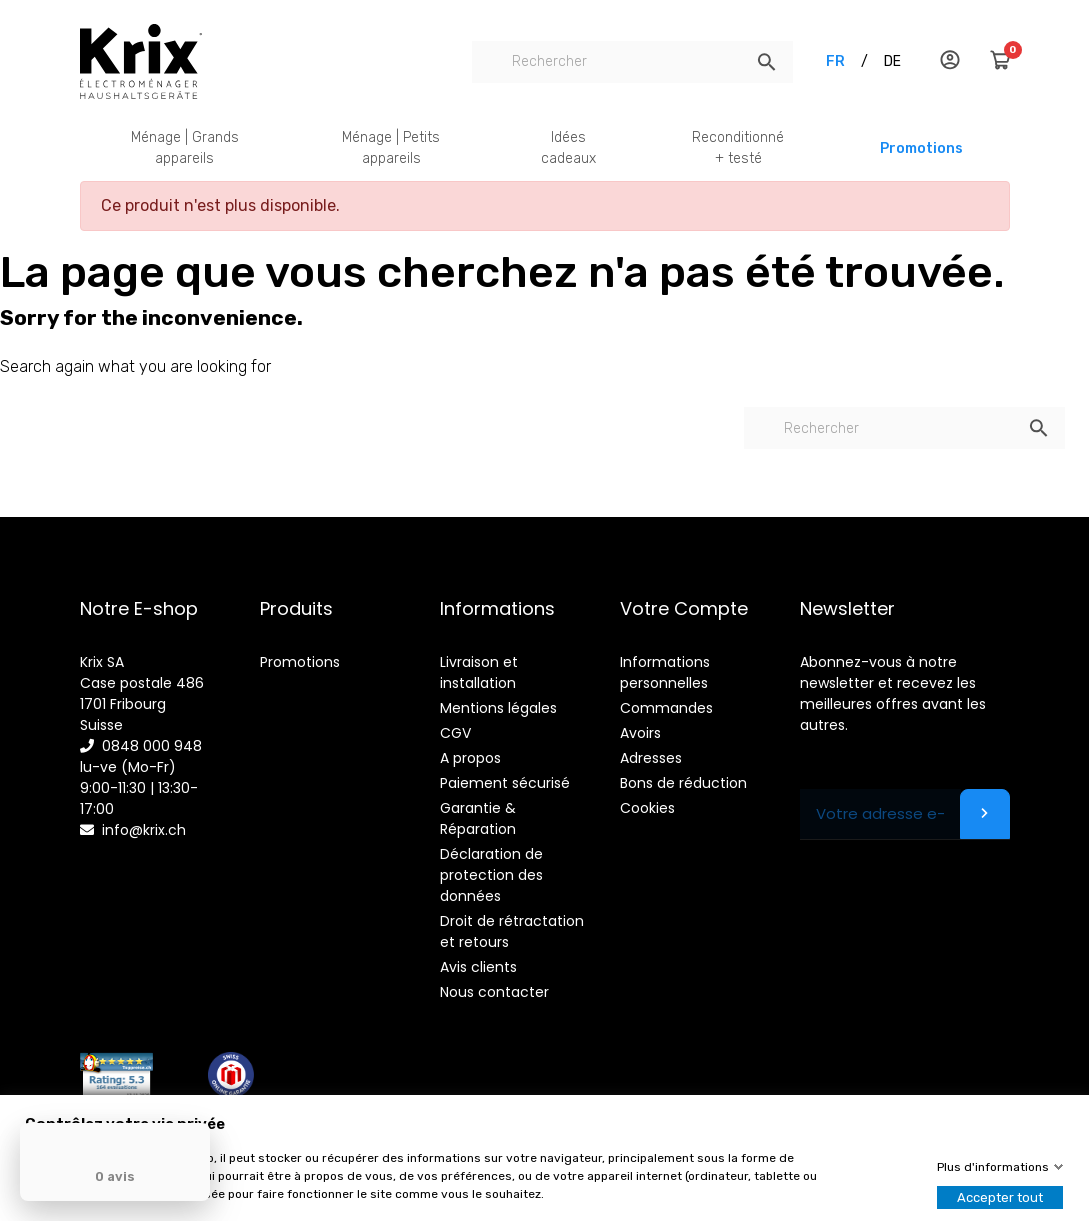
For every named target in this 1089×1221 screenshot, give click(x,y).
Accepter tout (1000, 1197)
